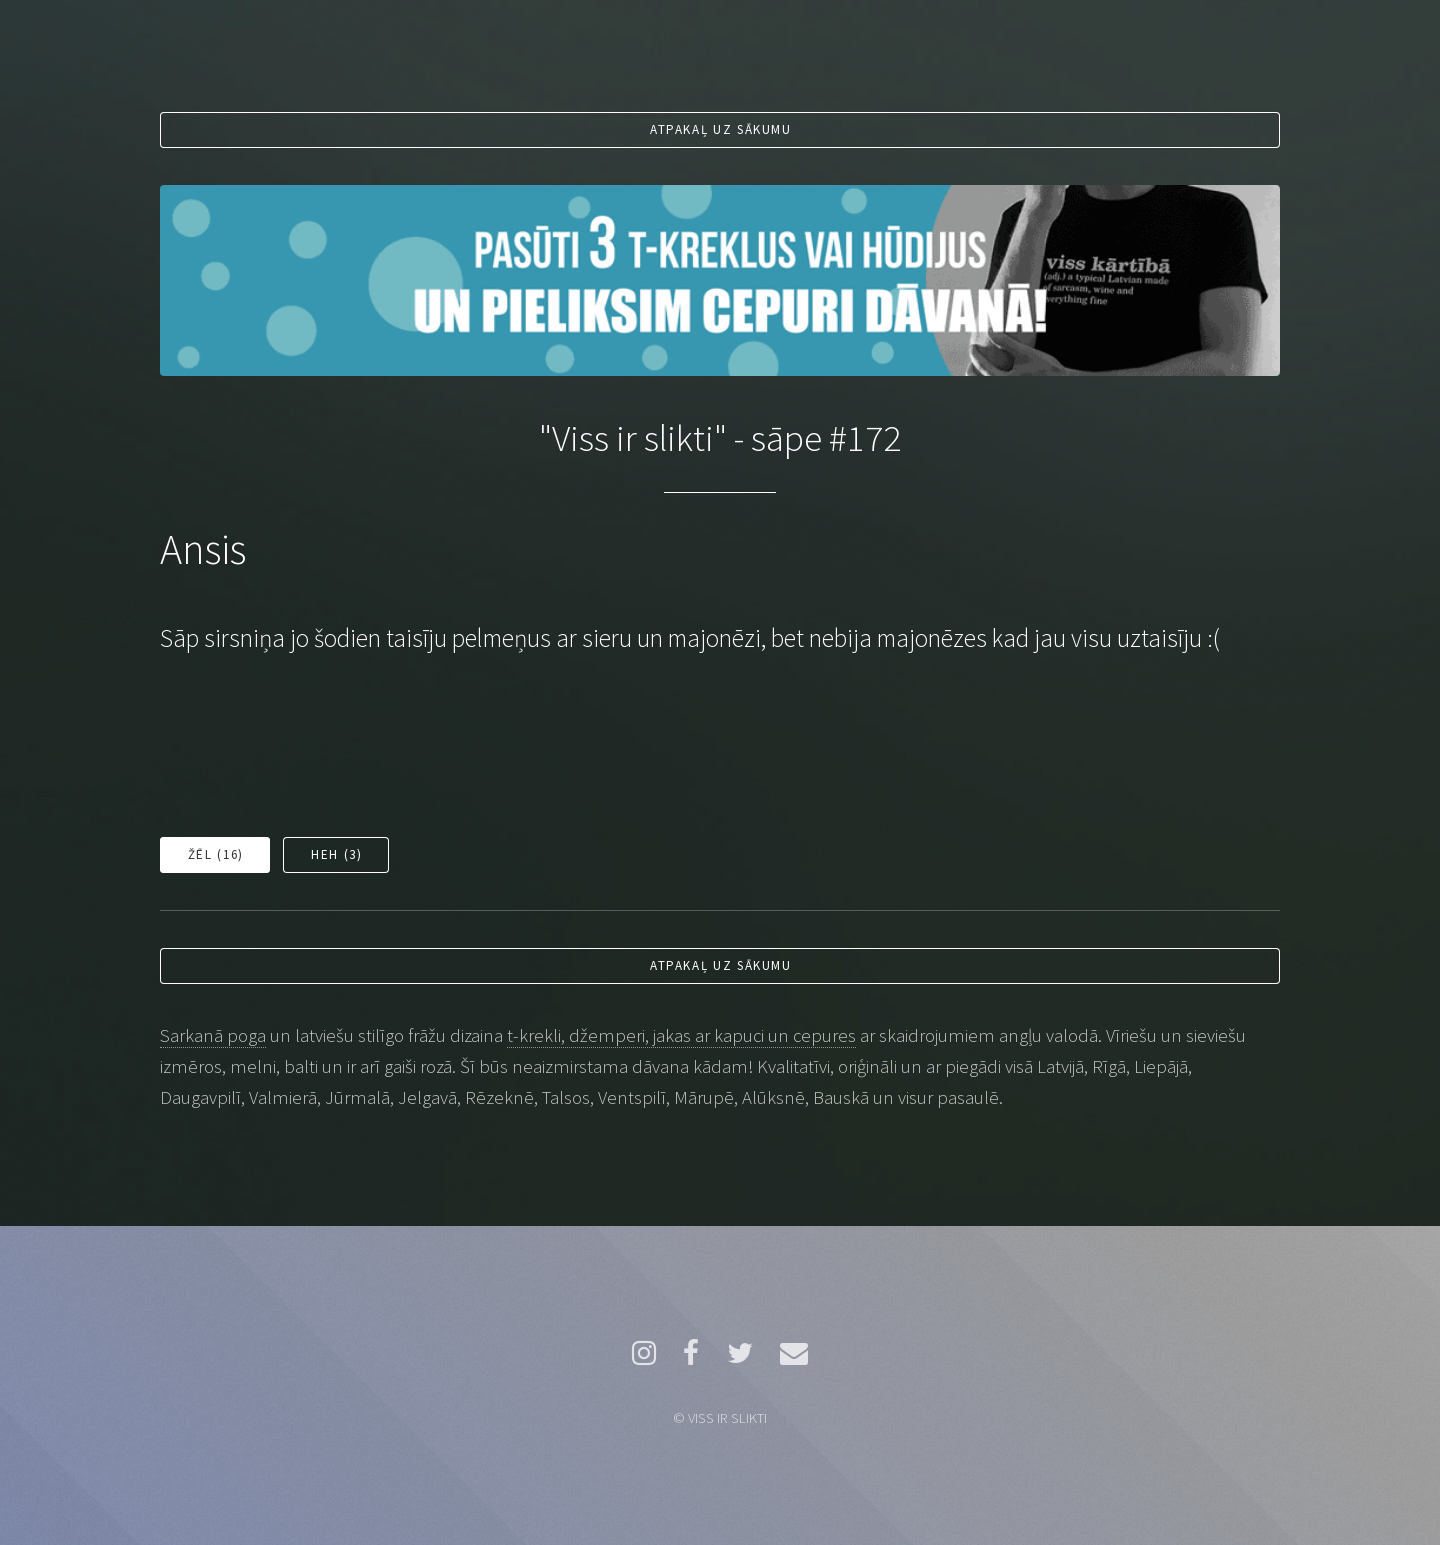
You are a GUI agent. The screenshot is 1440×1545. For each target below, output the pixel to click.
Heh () (336, 854)
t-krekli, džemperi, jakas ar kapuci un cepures (681, 1035)
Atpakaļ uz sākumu (721, 129)
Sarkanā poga (213, 1035)
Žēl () (216, 854)
